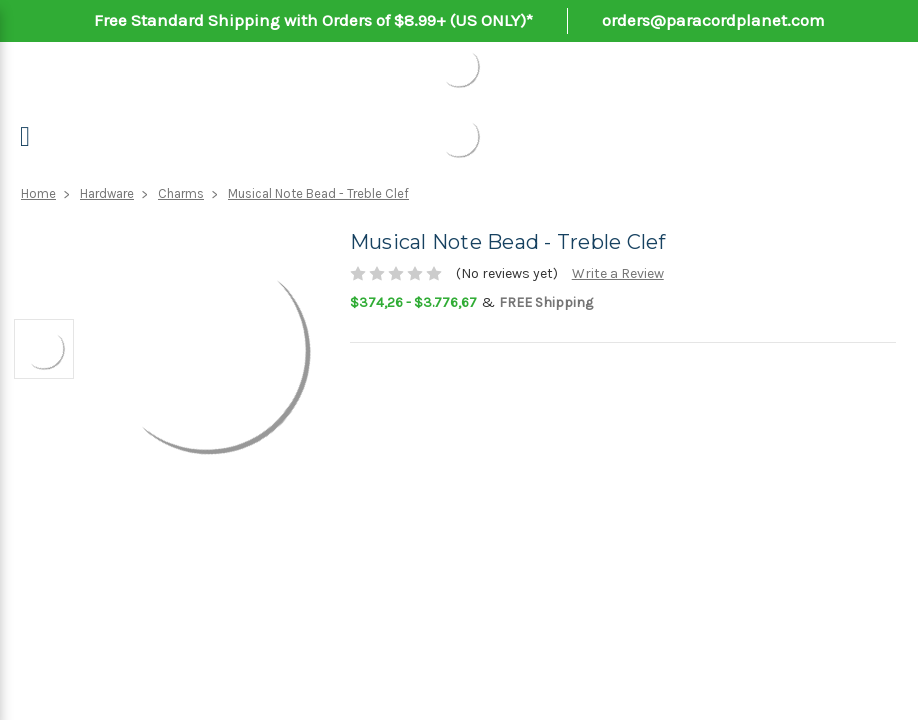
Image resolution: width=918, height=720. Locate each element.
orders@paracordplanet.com (713, 20)
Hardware (107, 193)
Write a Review (618, 273)
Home (38, 193)
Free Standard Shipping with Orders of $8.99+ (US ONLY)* (313, 20)
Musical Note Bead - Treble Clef (318, 193)
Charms (181, 193)
